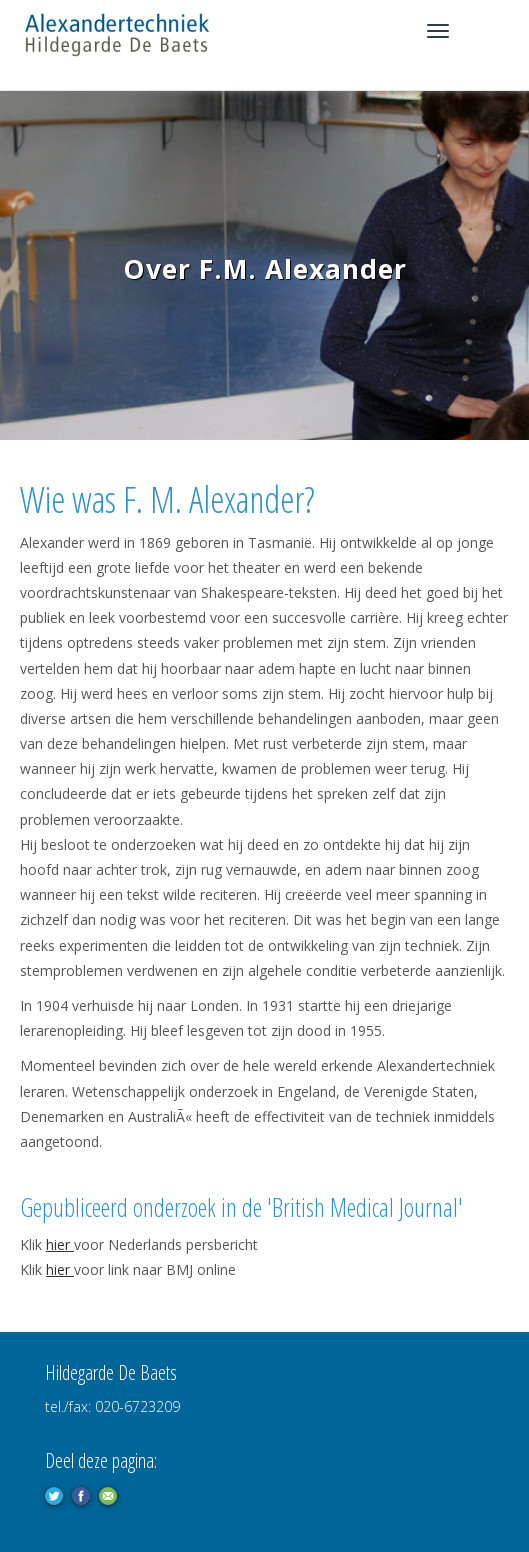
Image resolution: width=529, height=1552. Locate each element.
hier (60, 1244)
